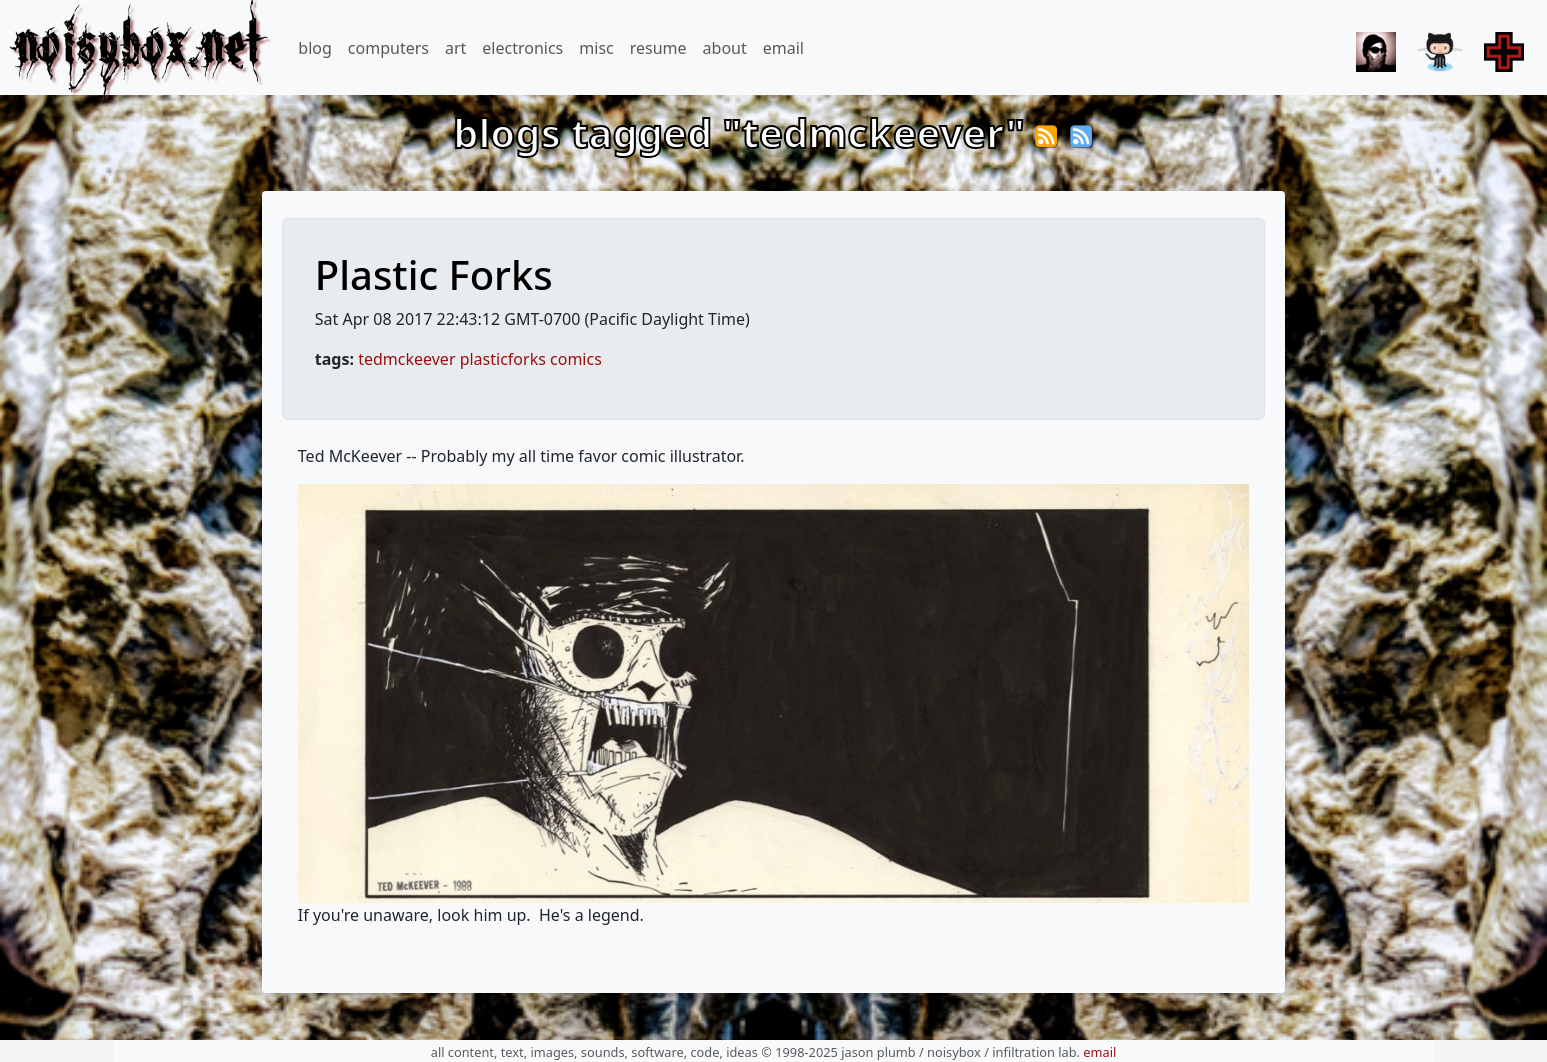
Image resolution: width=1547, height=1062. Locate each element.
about (725, 48)
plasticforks (503, 359)
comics (576, 359)
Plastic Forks (434, 274)
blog (315, 48)
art (455, 48)
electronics (522, 48)
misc (596, 48)
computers (388, 48)
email (783, 48)
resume (658, 48)
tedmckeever (406, 359)
